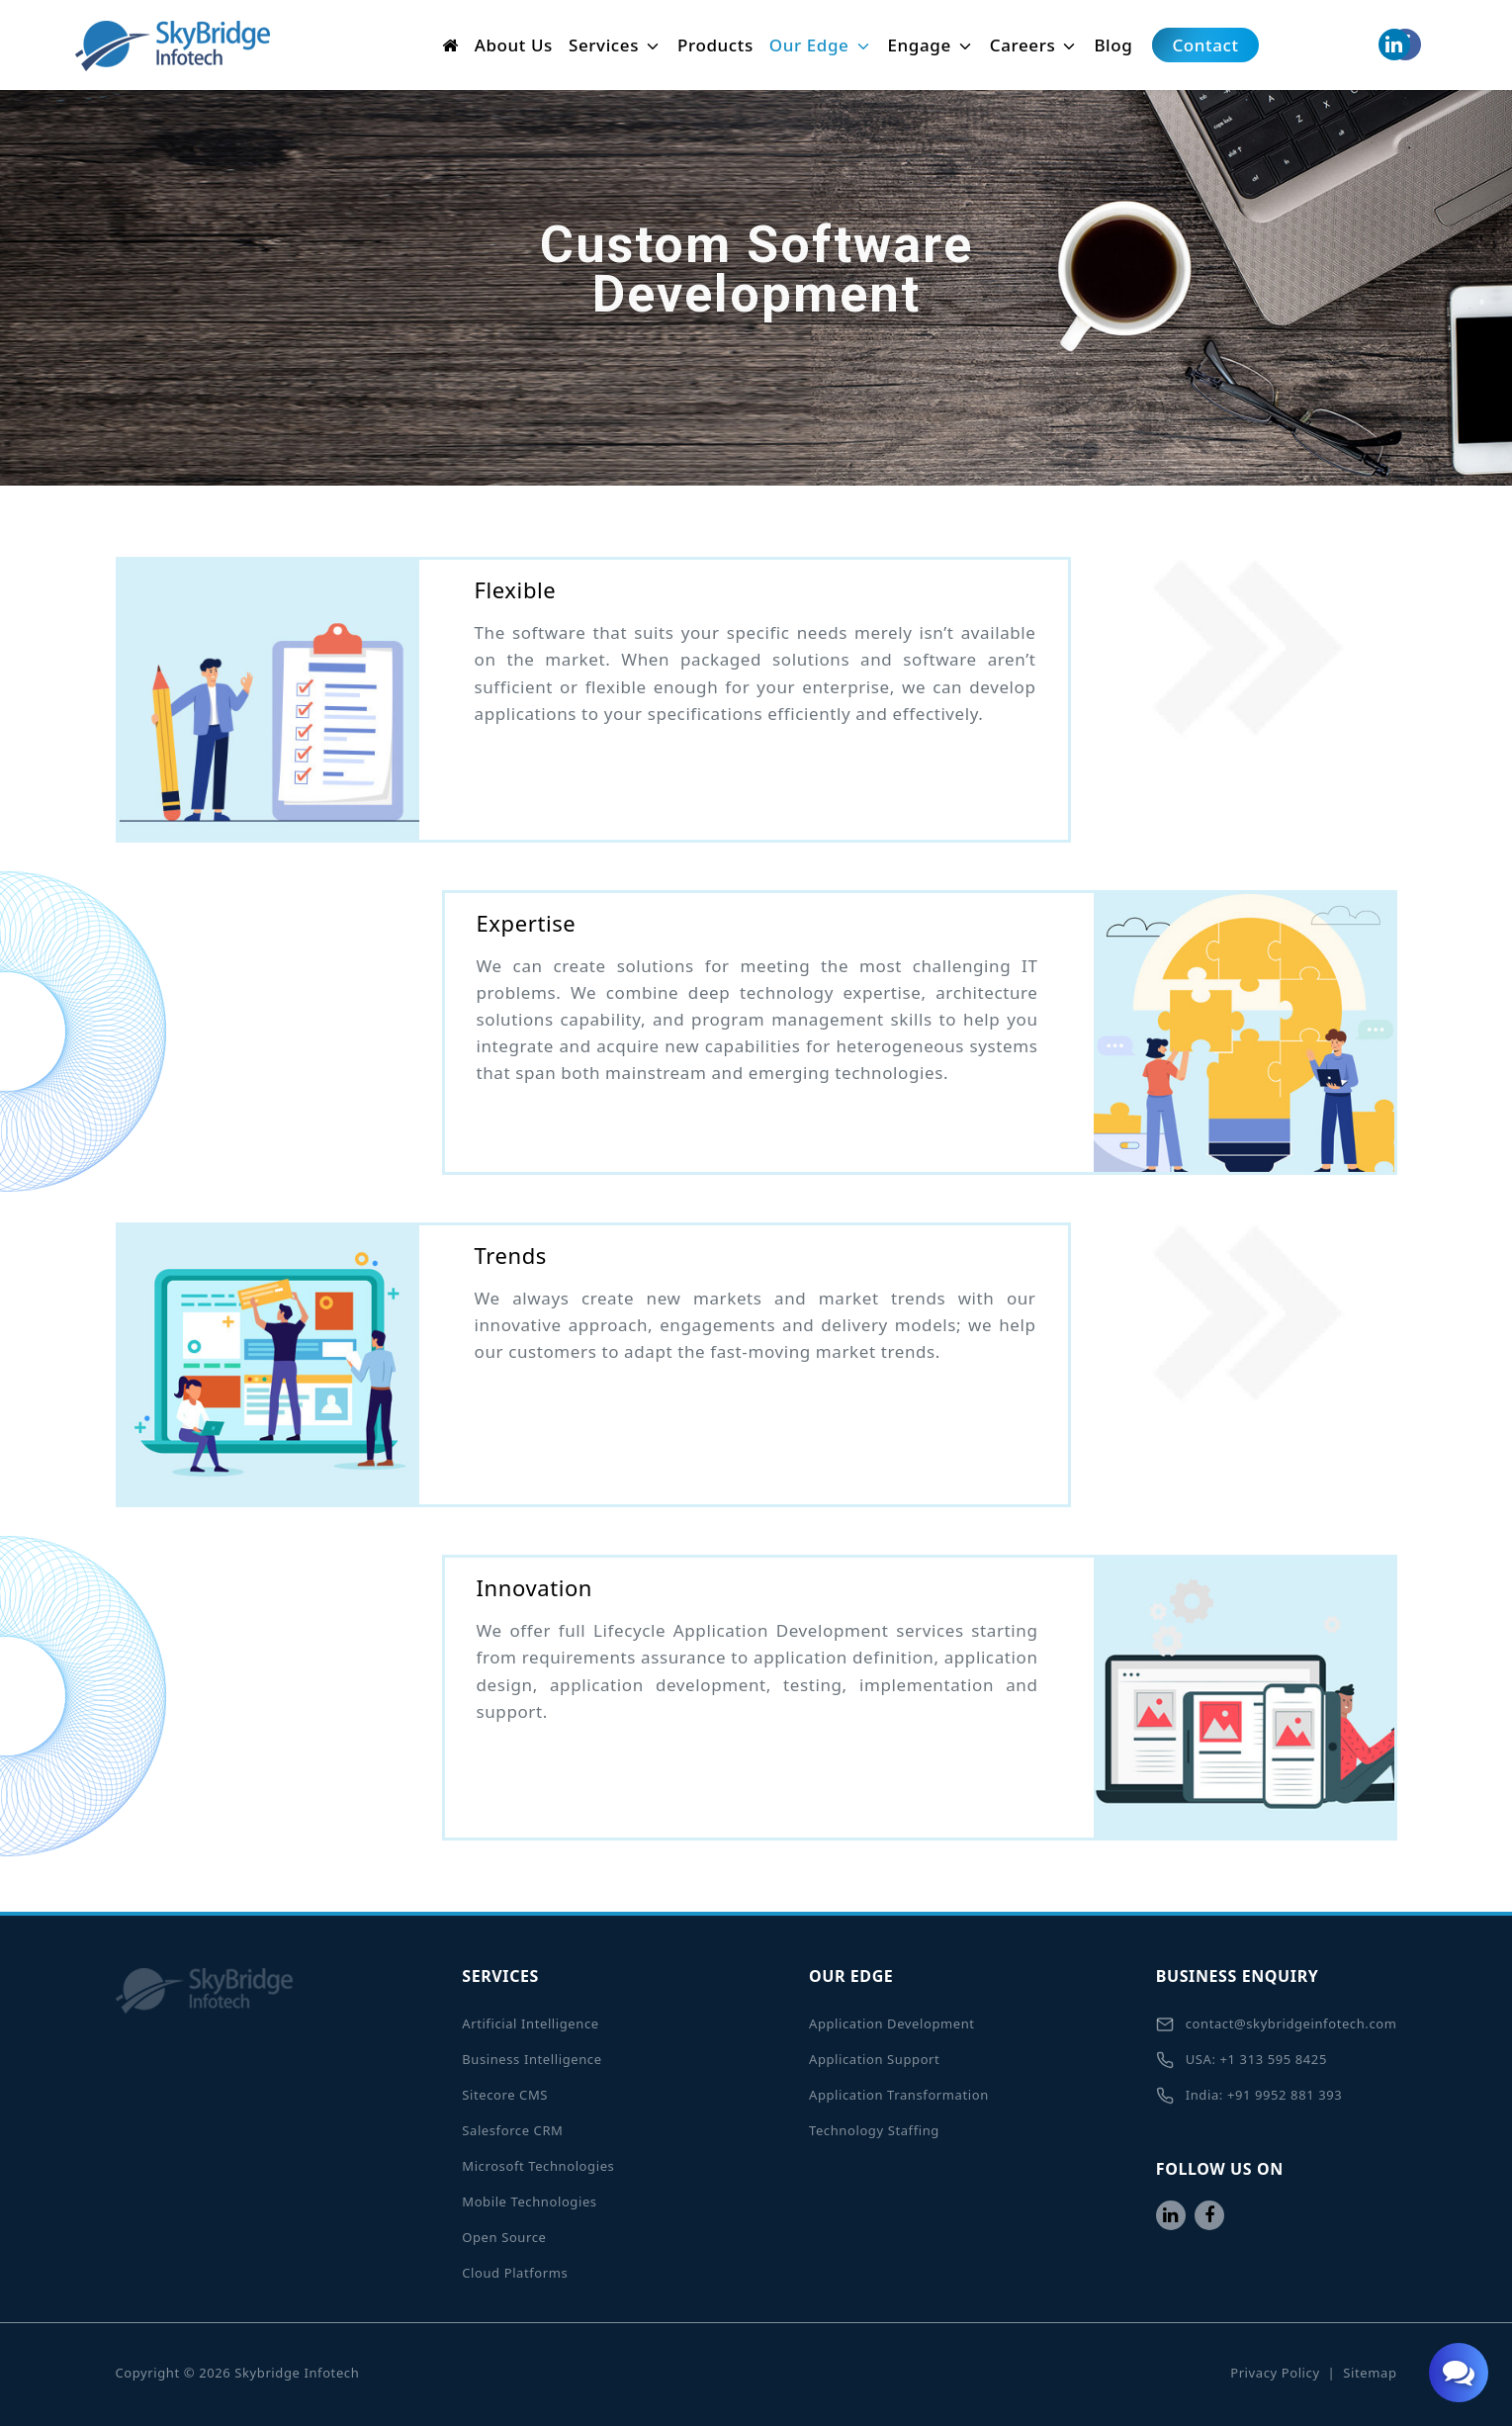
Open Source (504, 2237)
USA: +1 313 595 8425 (1241, 2060)
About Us (514, 45)
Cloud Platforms (515, 2273)
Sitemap (1369, 2372)
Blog (1113, 45)
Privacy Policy (1274, 2372)
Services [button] (615, 45)
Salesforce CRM (512, 2130)
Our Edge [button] (820, 45)
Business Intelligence (531, 2059)
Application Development (892, 2023)
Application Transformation (899, 2095)
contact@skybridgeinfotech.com (1276, 2024)
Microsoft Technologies (538, 2166)
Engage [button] (931, 45)
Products (715, 45)
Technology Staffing (874, 2130)
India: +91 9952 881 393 (1249, 2096)
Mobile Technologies (529, 2201)
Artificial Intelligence (530, 2023)
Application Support (874, 2059)
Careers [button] (1034, 45)
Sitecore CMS (505, 2095)
